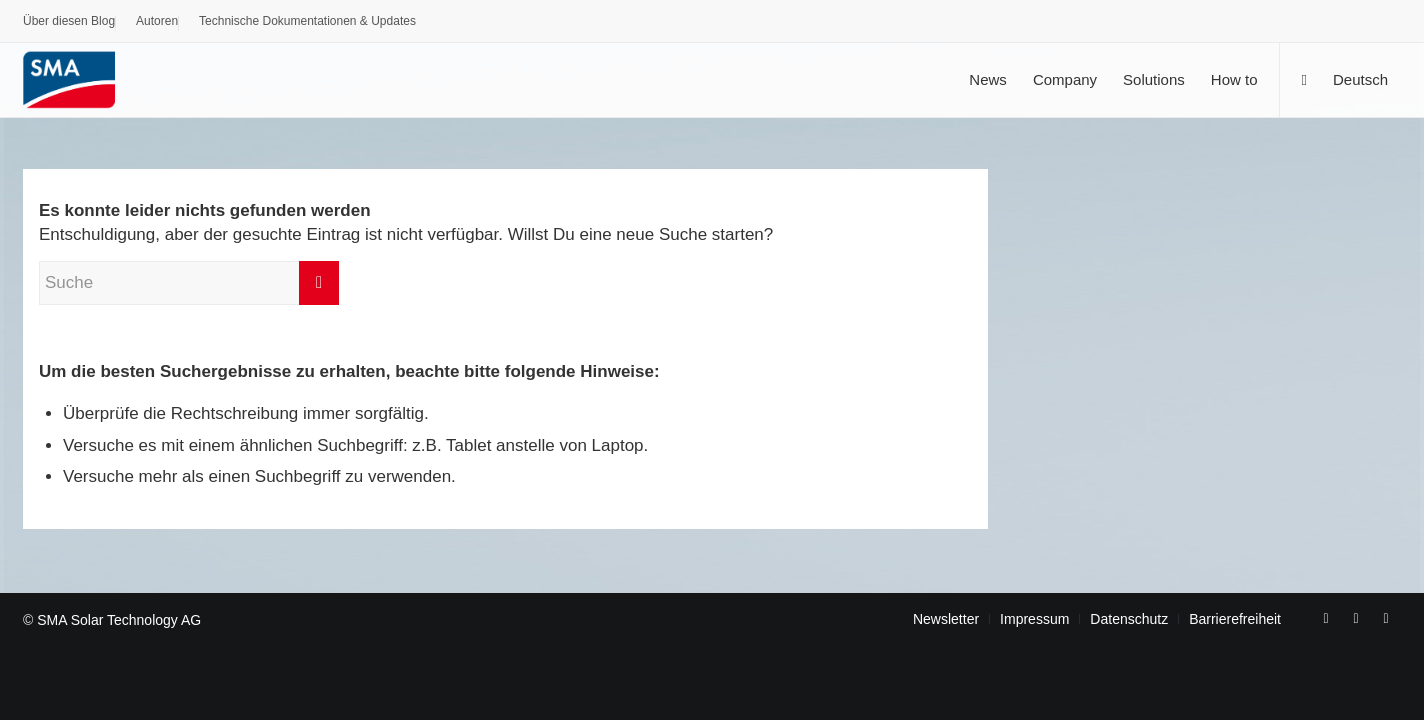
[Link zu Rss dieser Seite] (1386, 618)
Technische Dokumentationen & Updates (307, 21)
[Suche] (1303, 79)
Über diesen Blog (69, 21)
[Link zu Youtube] (1356, 618)
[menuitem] (69, 24)
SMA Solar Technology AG (119, 620)
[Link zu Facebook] (1326, 618)
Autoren (157, 21)
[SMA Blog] (83, 79)
